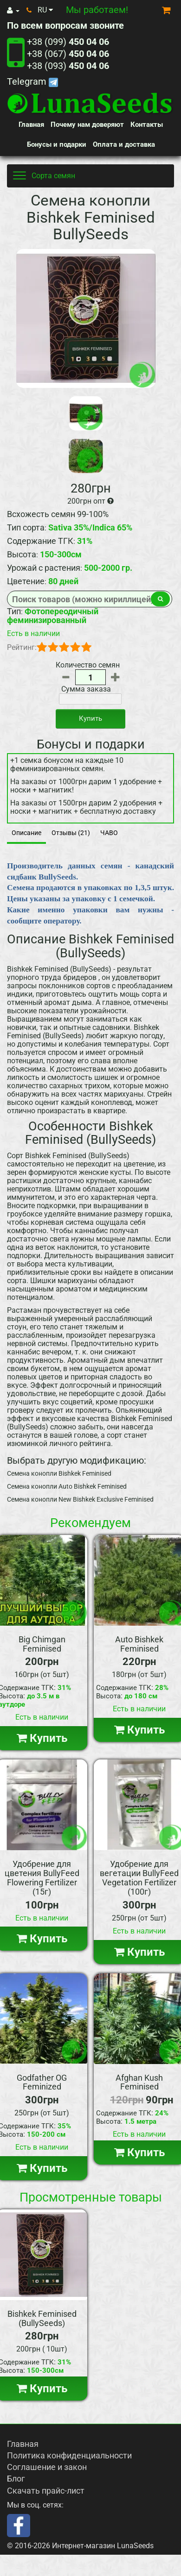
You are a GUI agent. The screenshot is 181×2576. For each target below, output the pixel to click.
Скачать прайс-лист (45, 2490)
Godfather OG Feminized (42, 2082)
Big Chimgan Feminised (42, 1643)
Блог (16, 2478)
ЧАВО (109, 832)
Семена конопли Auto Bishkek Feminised (67, 1486)
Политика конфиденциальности (69, 2455)
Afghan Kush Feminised (139, 2082)
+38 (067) (68, 53)
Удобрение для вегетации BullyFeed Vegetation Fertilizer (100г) (139, 1877)
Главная (31, 124)
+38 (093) (68, 65)
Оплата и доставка (124, 144)
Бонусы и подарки (56, 144)
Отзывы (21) (71, 832)
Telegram (32, 81)
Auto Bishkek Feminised (139, 1643)
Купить (90, 718)
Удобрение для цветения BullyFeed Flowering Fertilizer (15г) (42, 1877)
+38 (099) (68, 41)
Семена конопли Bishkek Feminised (59, 1473)
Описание (26, 832)
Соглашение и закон (47, 2467)
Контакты (146, 124)
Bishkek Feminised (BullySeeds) (42, 2318)
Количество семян (88, 665)
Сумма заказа (86, 689)
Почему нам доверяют (87, 124)
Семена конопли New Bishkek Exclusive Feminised (80, 1499)
